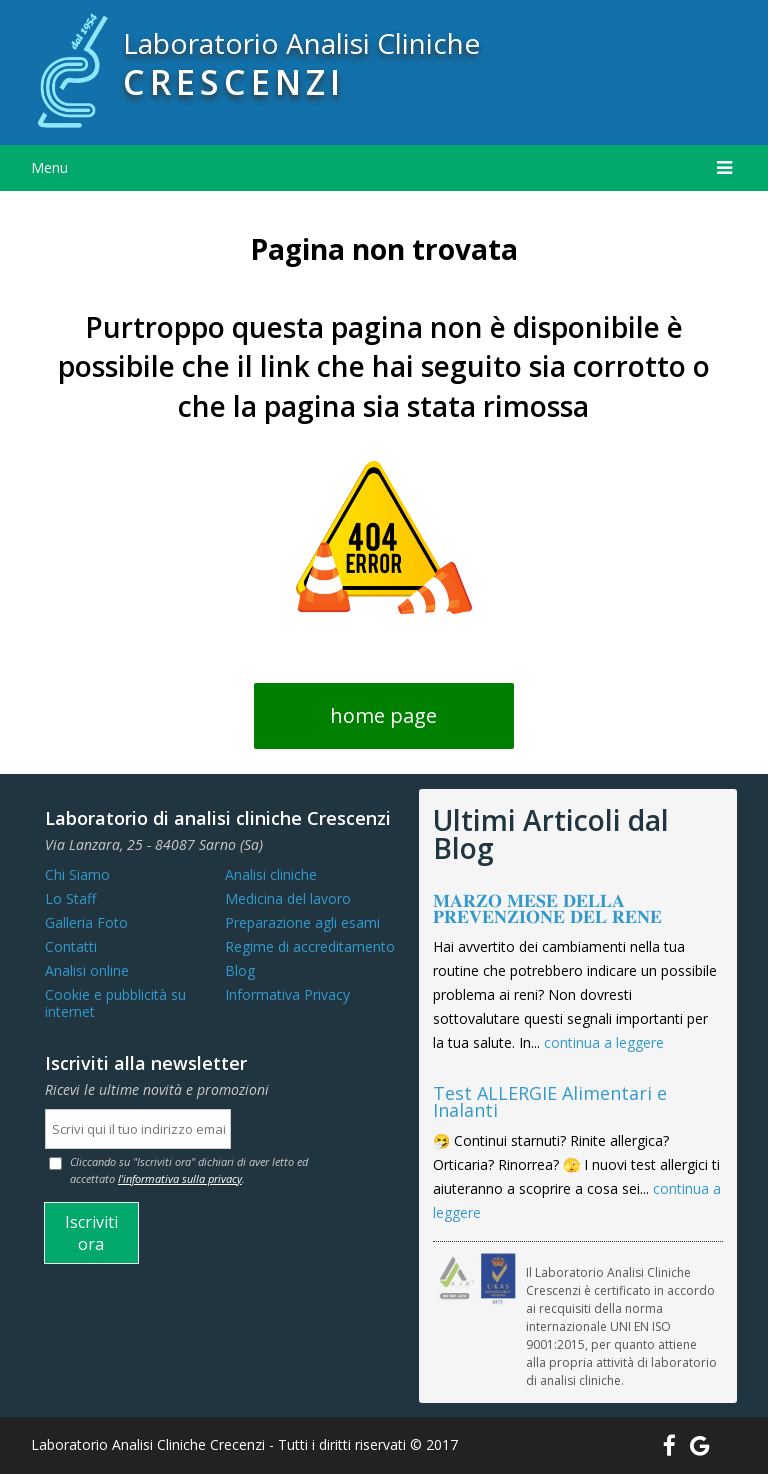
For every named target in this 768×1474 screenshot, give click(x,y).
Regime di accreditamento (310, 946)
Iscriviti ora (91, 1233)
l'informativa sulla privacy (180, 1178)
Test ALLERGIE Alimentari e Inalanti (550, 1101)
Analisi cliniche (271, 874)
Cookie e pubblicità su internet (115, 1003)
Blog (240, 970)
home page (383, 715)
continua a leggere (604, 1042)
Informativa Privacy (287, 994)
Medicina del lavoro (288, 898)
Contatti (71, 946)
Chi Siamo (77, 874)
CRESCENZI (234, 82)
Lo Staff (70, 898)
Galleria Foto (86, 922)
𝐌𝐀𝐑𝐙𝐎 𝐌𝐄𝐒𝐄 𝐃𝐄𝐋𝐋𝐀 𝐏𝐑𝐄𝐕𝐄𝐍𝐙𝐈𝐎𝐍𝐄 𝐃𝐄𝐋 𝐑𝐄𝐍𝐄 (547, 908)
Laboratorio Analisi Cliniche (301, 43)
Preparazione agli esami (302, 922)
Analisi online (87, 970)
